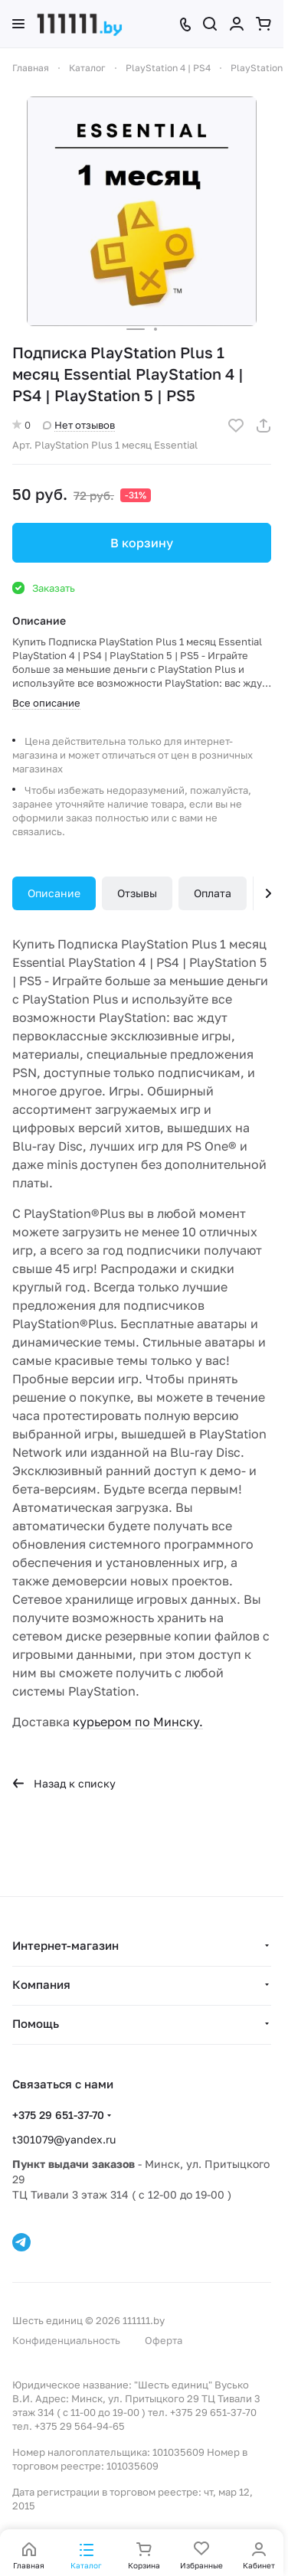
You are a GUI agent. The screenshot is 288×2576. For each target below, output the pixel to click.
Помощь (35, 2023)
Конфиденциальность (66, 2340)
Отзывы (137, 892)
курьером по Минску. (138, 1721)
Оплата (212, 892)
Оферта (163, 2340)
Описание (54, 892)
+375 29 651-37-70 (58, 2114)
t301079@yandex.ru (64, 2139)
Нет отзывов (79, 425)
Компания (41, 1984)
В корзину (141, 542)
